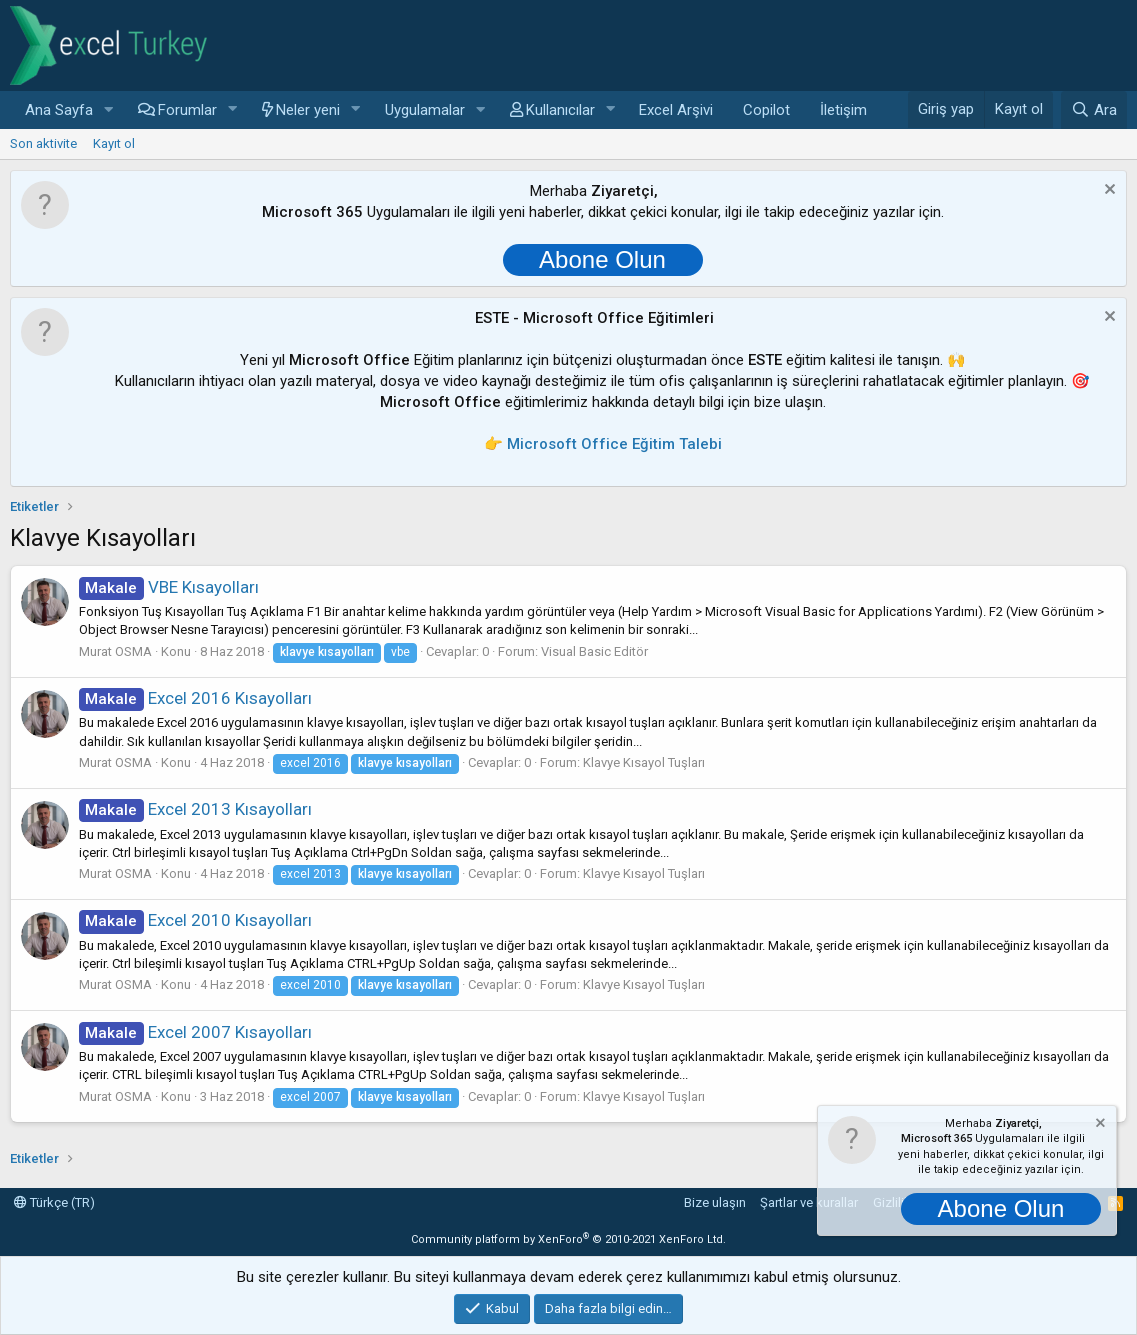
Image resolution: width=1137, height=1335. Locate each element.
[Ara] (1094, 110)
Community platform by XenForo (568, 1239)
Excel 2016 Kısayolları (195, 698)
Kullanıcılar (560, 110)
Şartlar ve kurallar (809, 1202)
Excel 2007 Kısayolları (195, 1032)
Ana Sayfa (59, 110)
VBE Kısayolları (169, 587)
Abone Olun (602, 259)
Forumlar (187, 110)
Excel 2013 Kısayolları (195, 809)
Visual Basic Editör (594, 651)
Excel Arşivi (676, 110)
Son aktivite (43, 143)
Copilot (766, 110)
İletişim (843, 110)
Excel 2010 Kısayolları (195, 920)
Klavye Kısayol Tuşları (644, 762)
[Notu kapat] (1107, 191)
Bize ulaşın (715, 1202)
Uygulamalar (425, 110)
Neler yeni (308, 110)
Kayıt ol (114, 143)
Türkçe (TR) (54, 1202)
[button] (109, 110)
